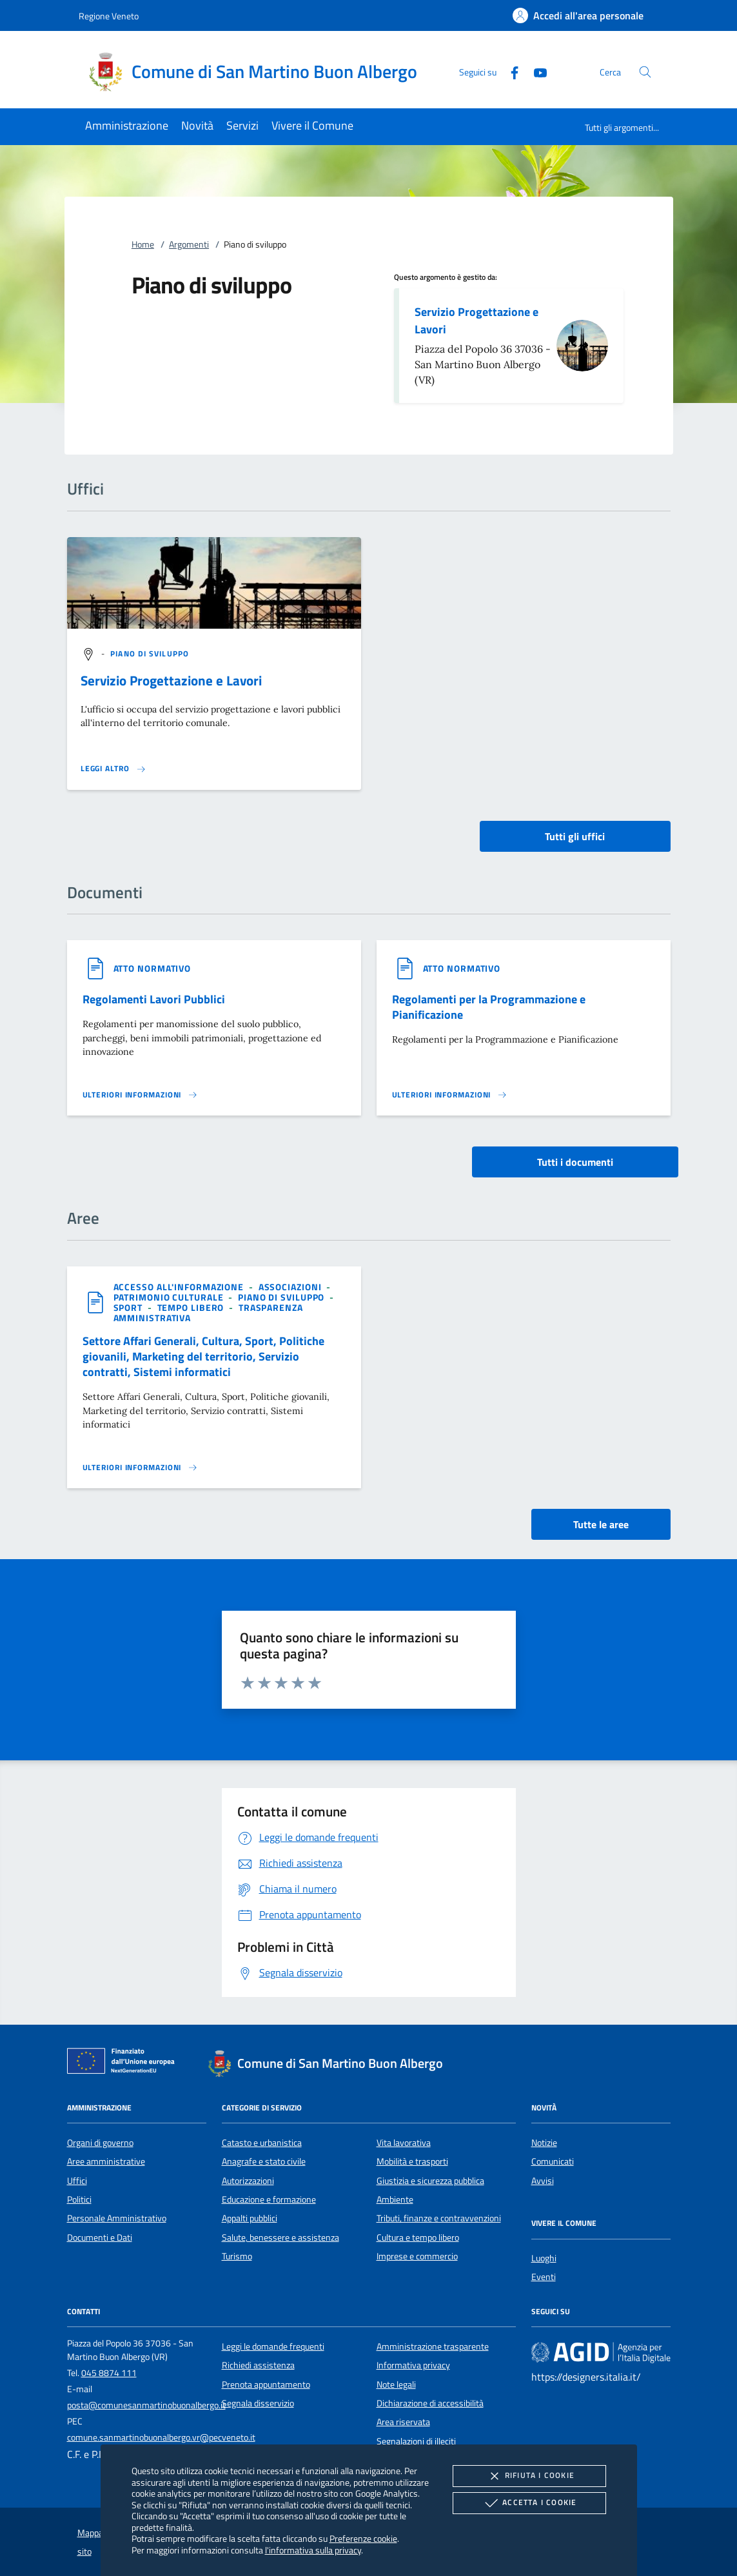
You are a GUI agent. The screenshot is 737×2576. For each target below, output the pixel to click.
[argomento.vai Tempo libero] (192, 1307)
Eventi (543, 2277)
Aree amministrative (106, 2161)
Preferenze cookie (363, 2538)
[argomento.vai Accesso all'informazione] (180, 1286)
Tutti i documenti (575, 1162)
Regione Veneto (109, 16)
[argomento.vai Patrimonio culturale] (169, 1297)
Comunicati (552, 2161)
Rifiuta (529, 2476)
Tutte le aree (601, 1524)
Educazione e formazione (269, 2199)
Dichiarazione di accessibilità (430, 2403)
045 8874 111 (109, 2373)
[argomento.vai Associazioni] (291, 1286)
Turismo (237, 2256)
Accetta (529, 2503)
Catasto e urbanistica (262, 2143)
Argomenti (189, 244)
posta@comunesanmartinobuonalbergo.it (146, 2405)
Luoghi (543, 2258)
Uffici (77, 2181)
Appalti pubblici (249, 2218)
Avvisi (542, 2181)
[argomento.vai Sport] (129, 1307)
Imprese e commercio (417, 2256)
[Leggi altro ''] (113, 768)
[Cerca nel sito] (645, 72)
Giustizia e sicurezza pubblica (430, 2181)
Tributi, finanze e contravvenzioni (439, 2218)
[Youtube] (535, 71)
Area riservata (403, 2422)
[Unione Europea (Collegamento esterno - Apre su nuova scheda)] (124, 2063)
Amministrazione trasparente (433, 2346)
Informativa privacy (413, 2365)
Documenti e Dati (99, 2237)
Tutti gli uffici (575, 836)
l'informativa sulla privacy (313, 2550)
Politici (79, 2199)
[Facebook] (509, 71)
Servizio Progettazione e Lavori (476, 320)
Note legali (396, 2384)
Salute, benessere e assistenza (280, 2237)
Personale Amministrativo (116, 2218)
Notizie (544, 2143)
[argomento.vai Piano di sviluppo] (149, 653)
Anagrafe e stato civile (264, 2161)
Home (143, 244)
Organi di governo (100, 2143)
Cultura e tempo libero (418, 2237)
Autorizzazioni (248, 2181)
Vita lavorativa (404, 2143)
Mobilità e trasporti (412, 2161)
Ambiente (395, 2199)
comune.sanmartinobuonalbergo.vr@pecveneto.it (161, 2437)
